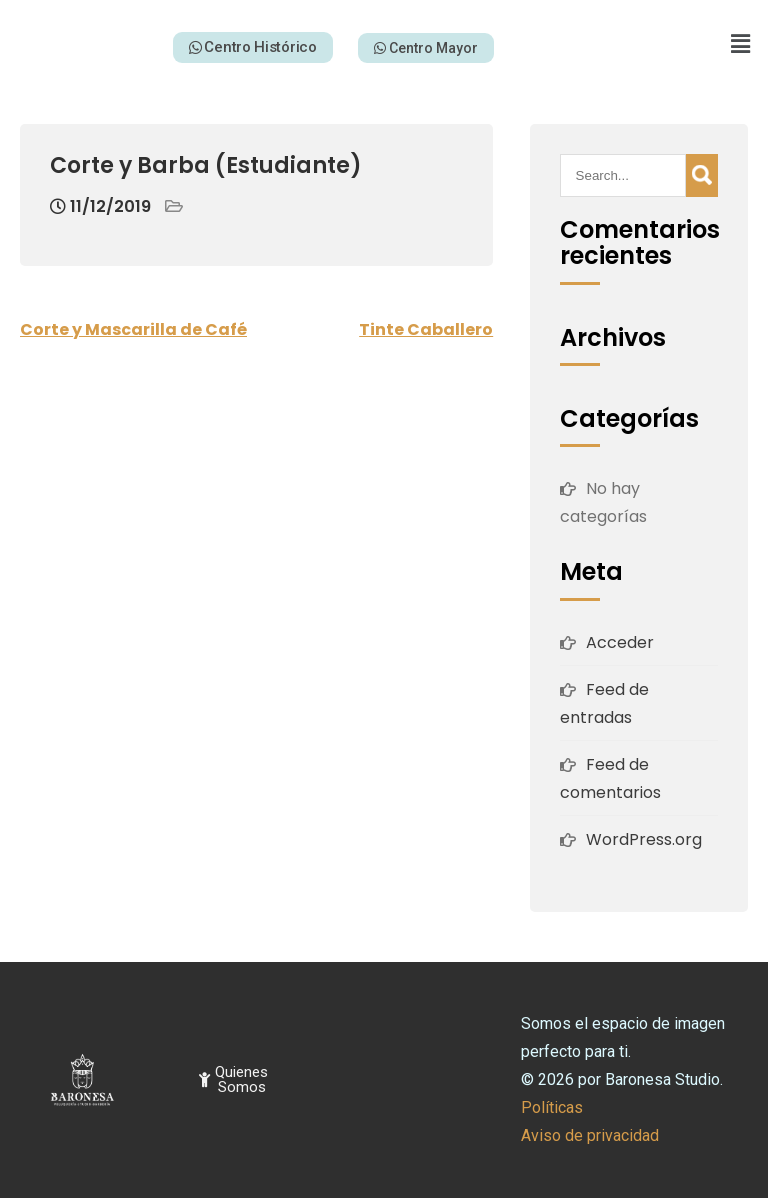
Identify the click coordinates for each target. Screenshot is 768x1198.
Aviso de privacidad (590, 1135)
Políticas (552, 1107)
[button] (741, 44)
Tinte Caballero (426, 329)
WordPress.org (644, 839)
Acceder (620, 642)
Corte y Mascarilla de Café (133, 329)
